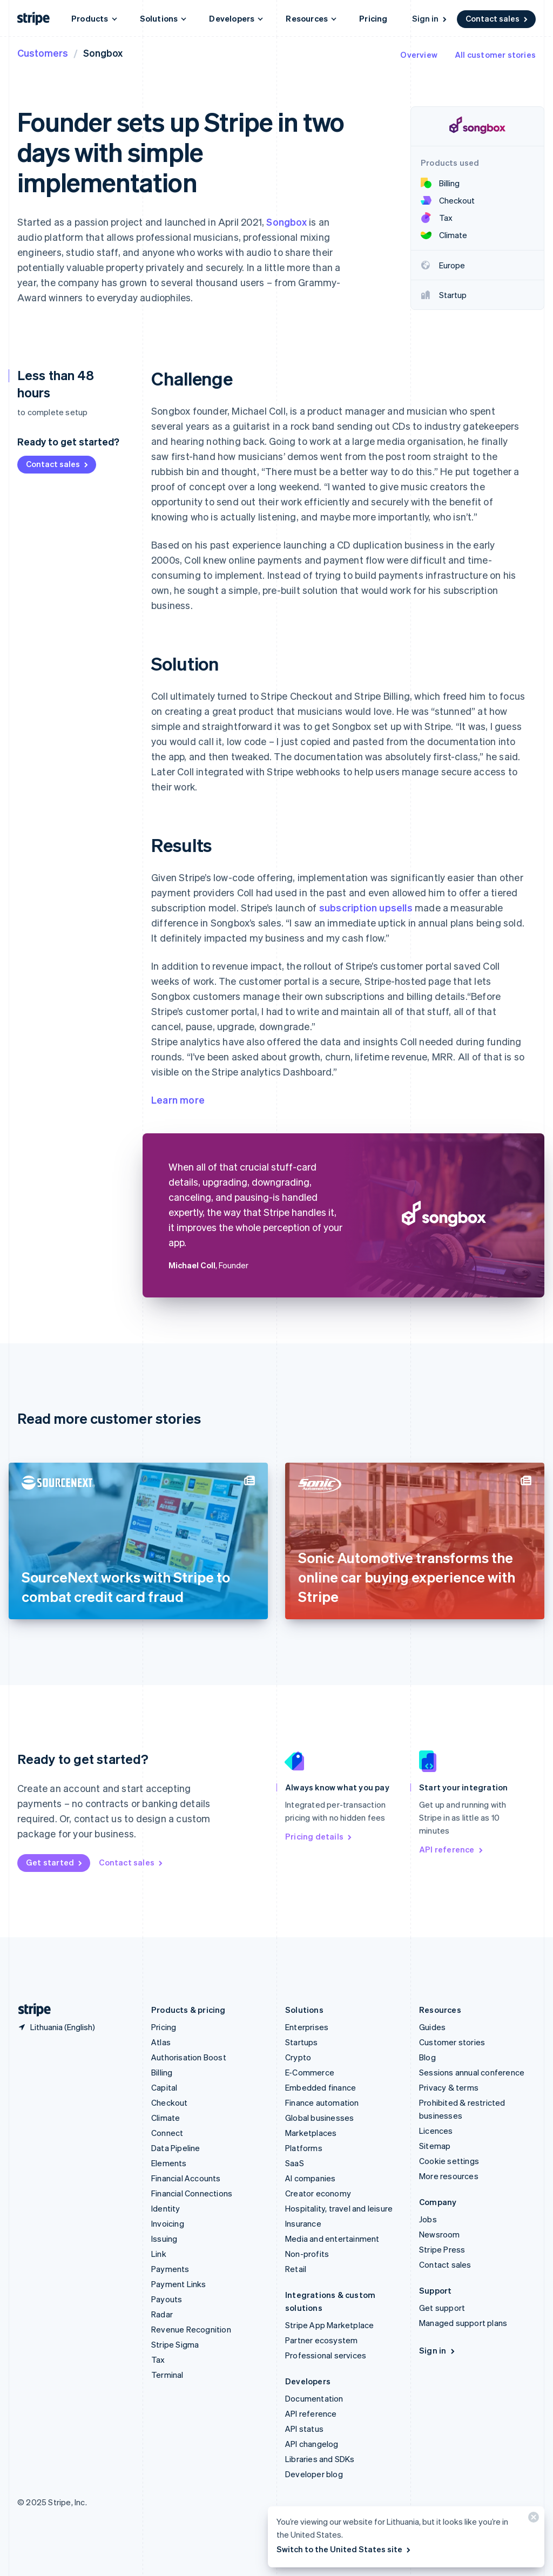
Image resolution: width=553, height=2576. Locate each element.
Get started (55, 1862)
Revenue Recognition (191, 2329)
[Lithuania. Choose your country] (56, 2026)
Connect (167, 2132)
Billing (161, 2072)
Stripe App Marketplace (329, 2325)
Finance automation (322, 2102)
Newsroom (439, 2234)
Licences (436, 2130)
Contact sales (497, 18)
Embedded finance (320, 2087)
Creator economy (318, 2193)
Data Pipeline (175, 2147)
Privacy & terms (448, 2087)
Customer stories (452, 2042)
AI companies (310, 2178)
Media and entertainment (332, 2238)
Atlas (161, 2042)
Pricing (373, 18)
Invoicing (167, 2223)
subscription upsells (366, 907)
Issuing (164, 2238)
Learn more (178, 1099)
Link (158, 2253)
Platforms (303, 2147)
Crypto (298, 2057)
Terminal (167, 2374)
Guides (432, 2026)
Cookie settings (449, 2160)
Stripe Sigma (175, 2344)
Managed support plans (463, 2322)
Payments (170, 2268)
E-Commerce (309, 2072)
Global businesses (319, 2117)
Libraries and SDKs (320, 2458)
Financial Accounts (186, 2178)
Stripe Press (442, 2249)
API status (304, 2428)
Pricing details (319, 1836)
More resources (448, 2176)
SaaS (294, 2163)
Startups (301, 2042)
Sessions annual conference (471, 2072)
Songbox (286, 221)
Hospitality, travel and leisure (339, 2208)
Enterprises (306, 2026)
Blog (427, 2057)
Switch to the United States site (344, 2549)
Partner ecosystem (321, 2340)
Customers (42, 52)
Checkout (169, 2102)
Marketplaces (310, 2132)
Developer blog (314, 2474)
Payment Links (178, 2283)
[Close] (532, 2519)
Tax (158, 2359)
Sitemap (434, 2145)
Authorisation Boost (188, 2057)
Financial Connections (191, 2193)
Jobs (428, 2219)
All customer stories (495, 54)
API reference (451, 1849)
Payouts (166, 2299)
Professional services (325, 2355)
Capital (164, 2087)
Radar (162, 2314)
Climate (165, 2117)
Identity (165, 2208)
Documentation (314, 2398)
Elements (169, 2163)
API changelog (312, 2443)
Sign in (430, 18)
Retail (295, 2268)
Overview (418, 54)
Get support (442, 2307)
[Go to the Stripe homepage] (30, 2010)
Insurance (303, 2223)
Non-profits (307, 2253)
